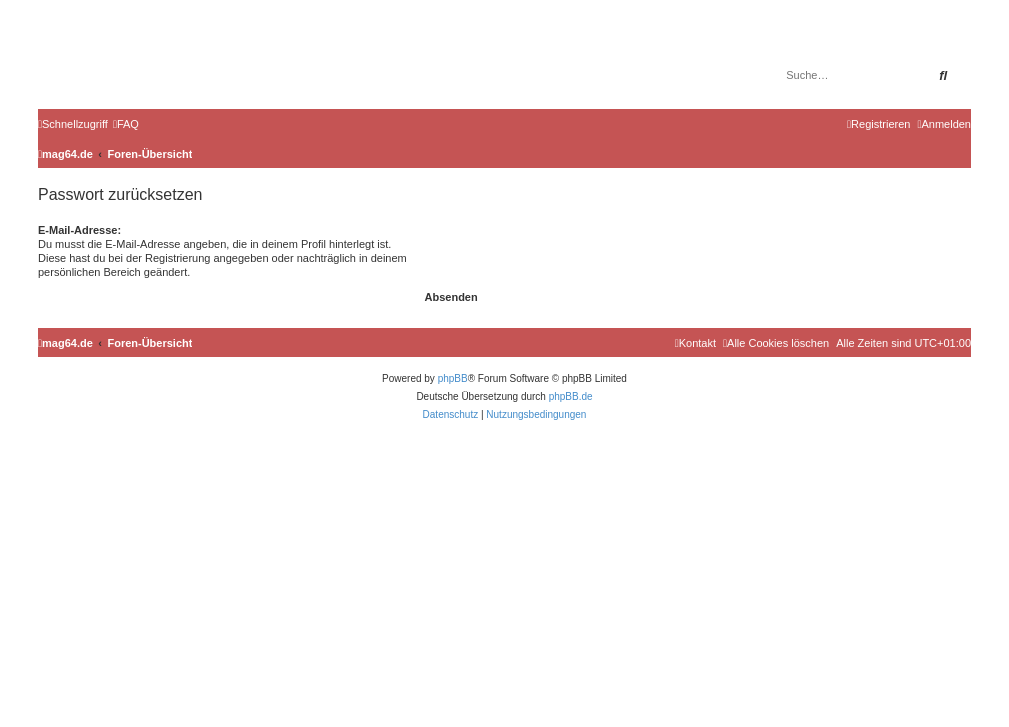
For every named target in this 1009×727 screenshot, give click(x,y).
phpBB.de (571, 396)
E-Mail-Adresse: (79, 230)
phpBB (453, 378)
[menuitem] (126, 124)
